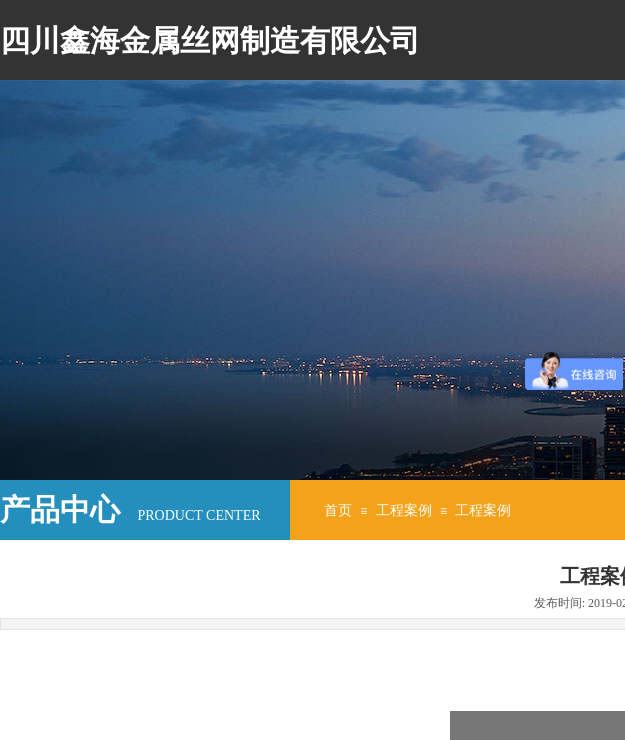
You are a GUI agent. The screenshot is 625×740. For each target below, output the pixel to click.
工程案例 (404, 510)
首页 (338, 510)
